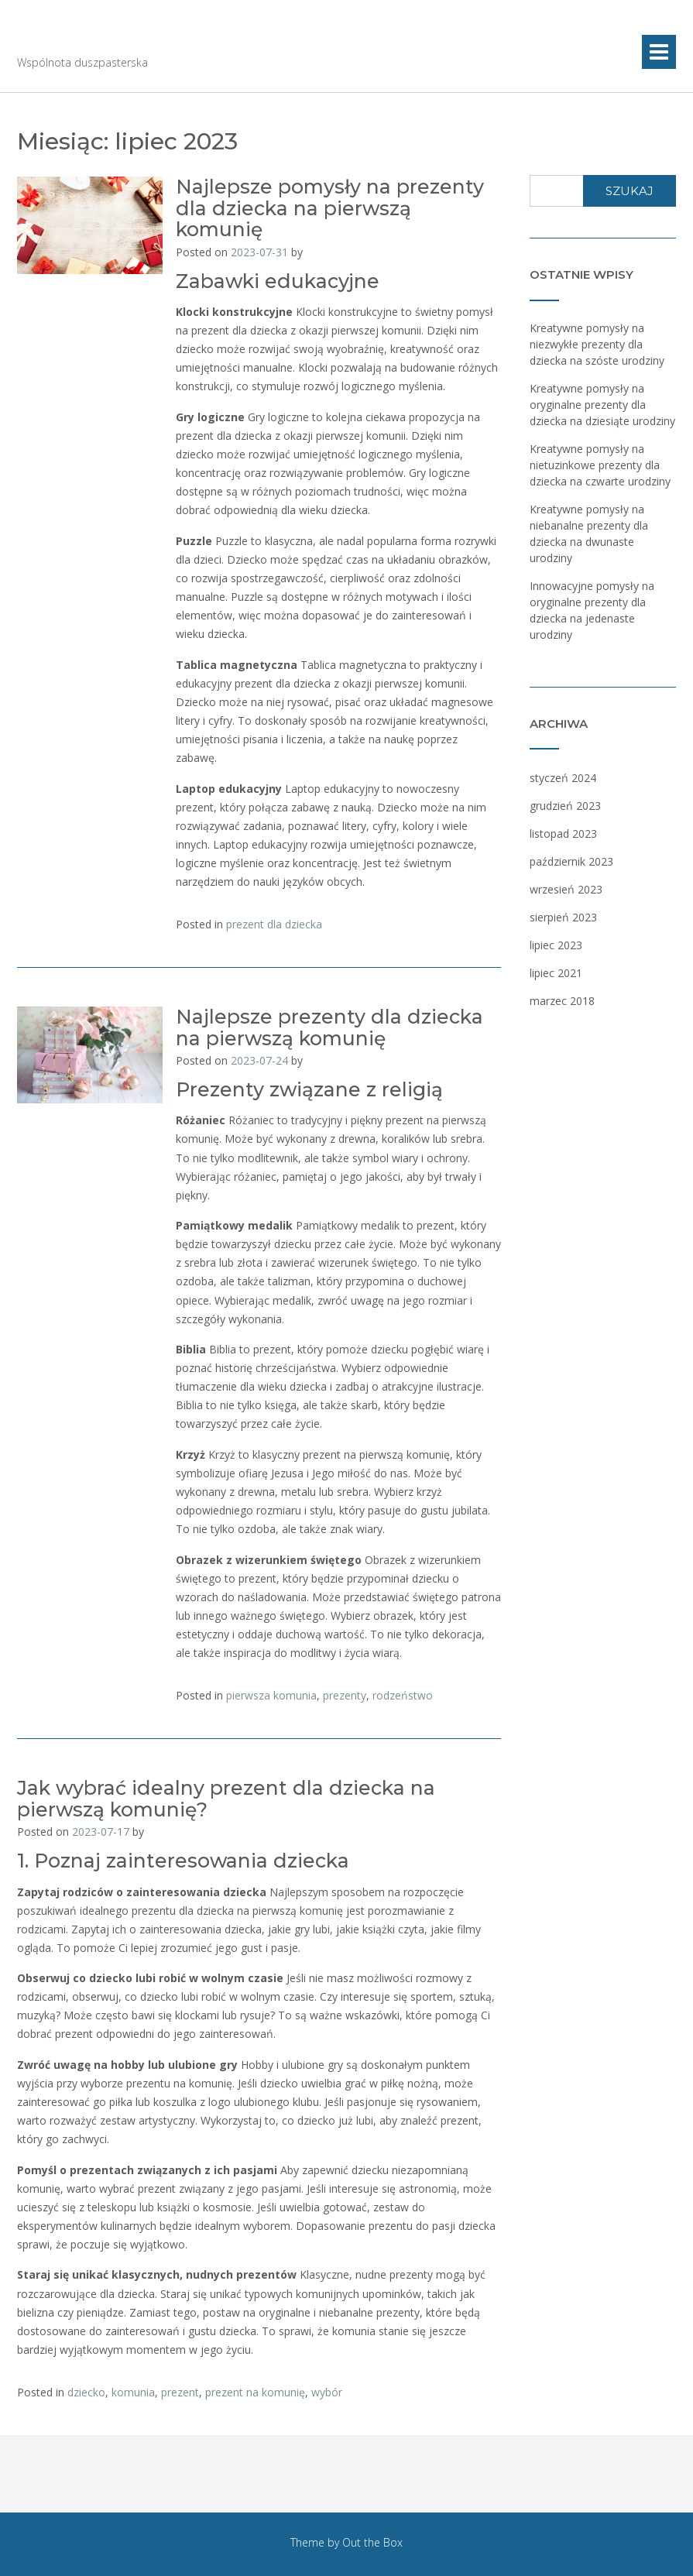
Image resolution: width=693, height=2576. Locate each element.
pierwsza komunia (271, 1695)
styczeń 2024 (563, 777)
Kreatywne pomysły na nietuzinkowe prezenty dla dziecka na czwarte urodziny (600, 465)
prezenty (344, 1695)
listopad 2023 (563, 833)
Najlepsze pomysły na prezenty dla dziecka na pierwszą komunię (330, 208)
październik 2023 (571, 861)
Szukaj (630, 191)
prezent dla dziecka (274, 924)
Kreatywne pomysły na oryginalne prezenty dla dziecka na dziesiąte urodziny (602, 404)
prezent (180, 2392)
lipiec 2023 (556, 945)
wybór (326, 2392)
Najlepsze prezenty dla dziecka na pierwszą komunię (329, 1027)
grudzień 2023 (565, 805)
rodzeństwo (402, 1695)
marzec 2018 (562, 1000)
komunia (133, 2392)
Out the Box (372, 2542)
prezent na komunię (255, 2392)
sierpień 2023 (563, 917)
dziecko (86, 2392)
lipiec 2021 (556, 973)
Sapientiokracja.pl (141, 39)
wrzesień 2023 (566, 889)
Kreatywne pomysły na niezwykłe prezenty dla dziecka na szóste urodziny (597, 344)
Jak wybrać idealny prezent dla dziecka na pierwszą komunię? (226, 1798)
